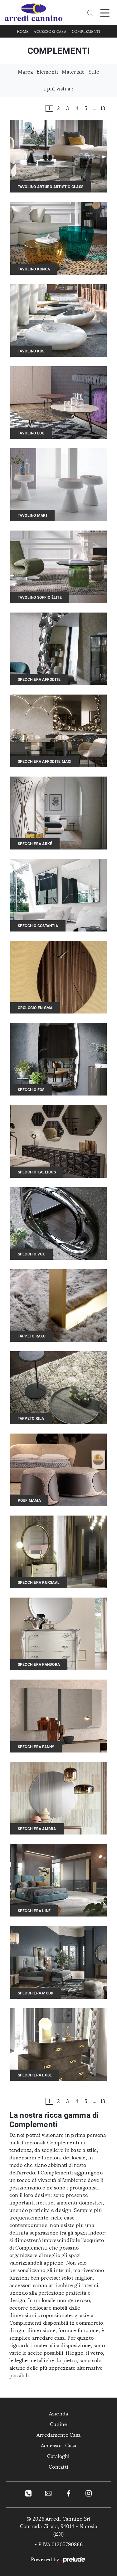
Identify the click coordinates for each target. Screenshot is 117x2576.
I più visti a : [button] (58, 89)
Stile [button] (94, 72)
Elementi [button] (47, 72)
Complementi (86, 31)
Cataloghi (58, 2456)
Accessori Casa (50, 31)
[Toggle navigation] (104, 12)
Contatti (58, 2467)
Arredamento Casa (58, 2435)
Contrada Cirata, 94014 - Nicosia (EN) (58, 2530)
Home (23, 31)
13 (102, 108)
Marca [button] (25, 72)
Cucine (58, 2424)
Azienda (58, 2414)
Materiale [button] (73, 72)
